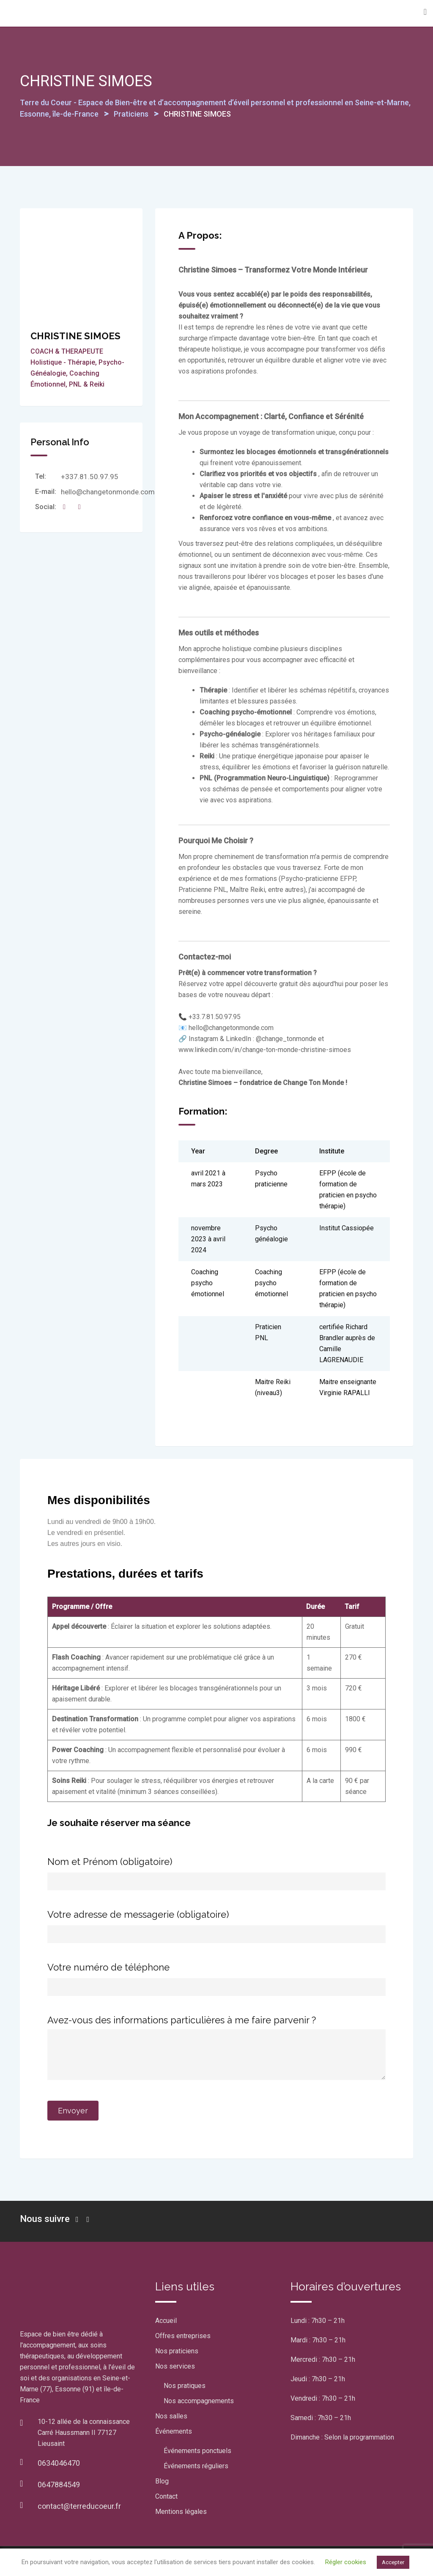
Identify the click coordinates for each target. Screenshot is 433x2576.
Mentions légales (181, 2512)
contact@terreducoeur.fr (79, 2506)
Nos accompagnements (199, 2401)
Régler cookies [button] (345, 2562)
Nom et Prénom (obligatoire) (216, 1871)
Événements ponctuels (197, 2451)
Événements (173, 2431)
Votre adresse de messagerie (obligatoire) (216, 1923)
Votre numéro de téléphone (216, 1976)
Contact (166, 2496)
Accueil (166, 2321)
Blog (162, 2481)
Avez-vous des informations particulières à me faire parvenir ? (216, 2048)
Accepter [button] (393, 2562)
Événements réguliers (196, 2466)
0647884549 (59, 2484)
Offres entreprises (183, 2336)
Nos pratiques (185, 2386)
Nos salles (171, 2416)
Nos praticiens (176, 2351)
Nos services (175, 2366)
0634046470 (59, 2463)
